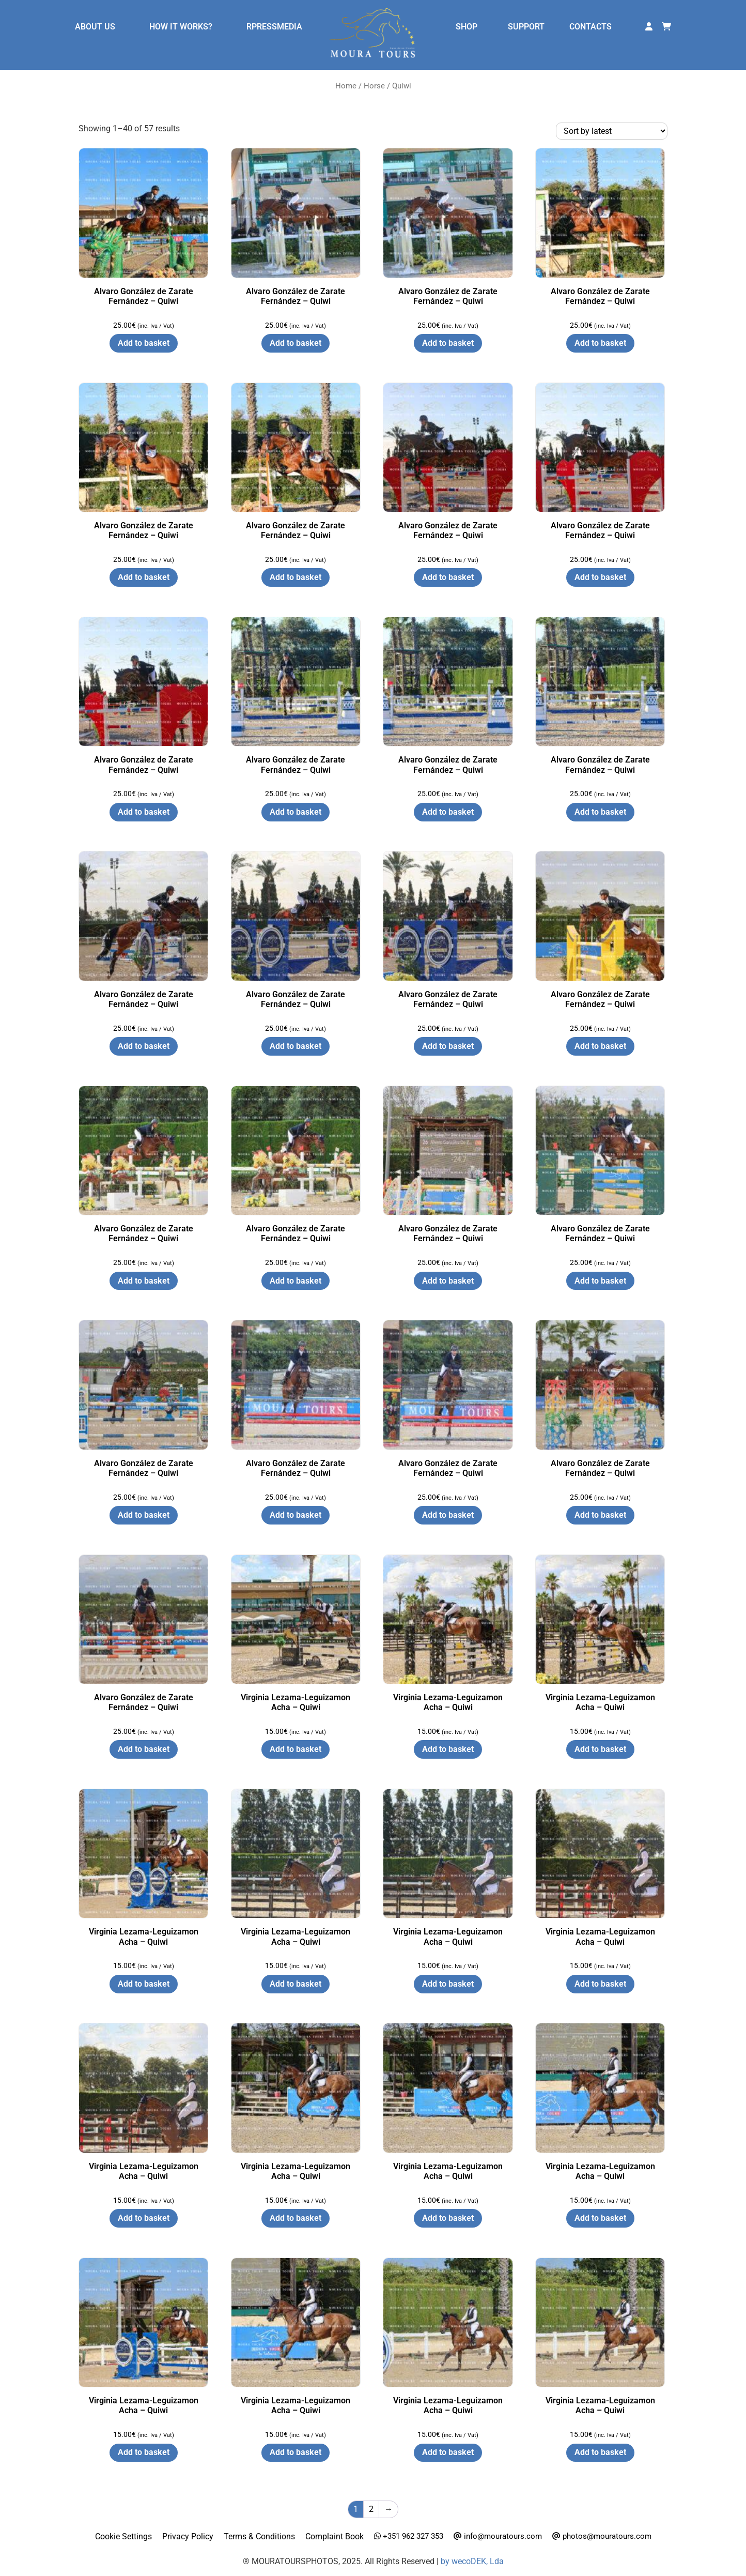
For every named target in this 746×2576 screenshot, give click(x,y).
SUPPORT (526, 27)
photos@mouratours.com (601, 2536)
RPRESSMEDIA (274, 27)
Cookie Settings (123, 2536)
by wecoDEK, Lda (472, 2561)
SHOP (466, 27)
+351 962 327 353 (408, 2536)
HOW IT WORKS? (180, 27)
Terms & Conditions (259, 2536)
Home (345, 85)
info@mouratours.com (498, 2536)
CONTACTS (590, 27)
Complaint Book (334, 2536)
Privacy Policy (187, 2536)
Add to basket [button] (143, 343)
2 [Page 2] (371, 2509)
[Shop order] (611, 131)
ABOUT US (95, 27)
